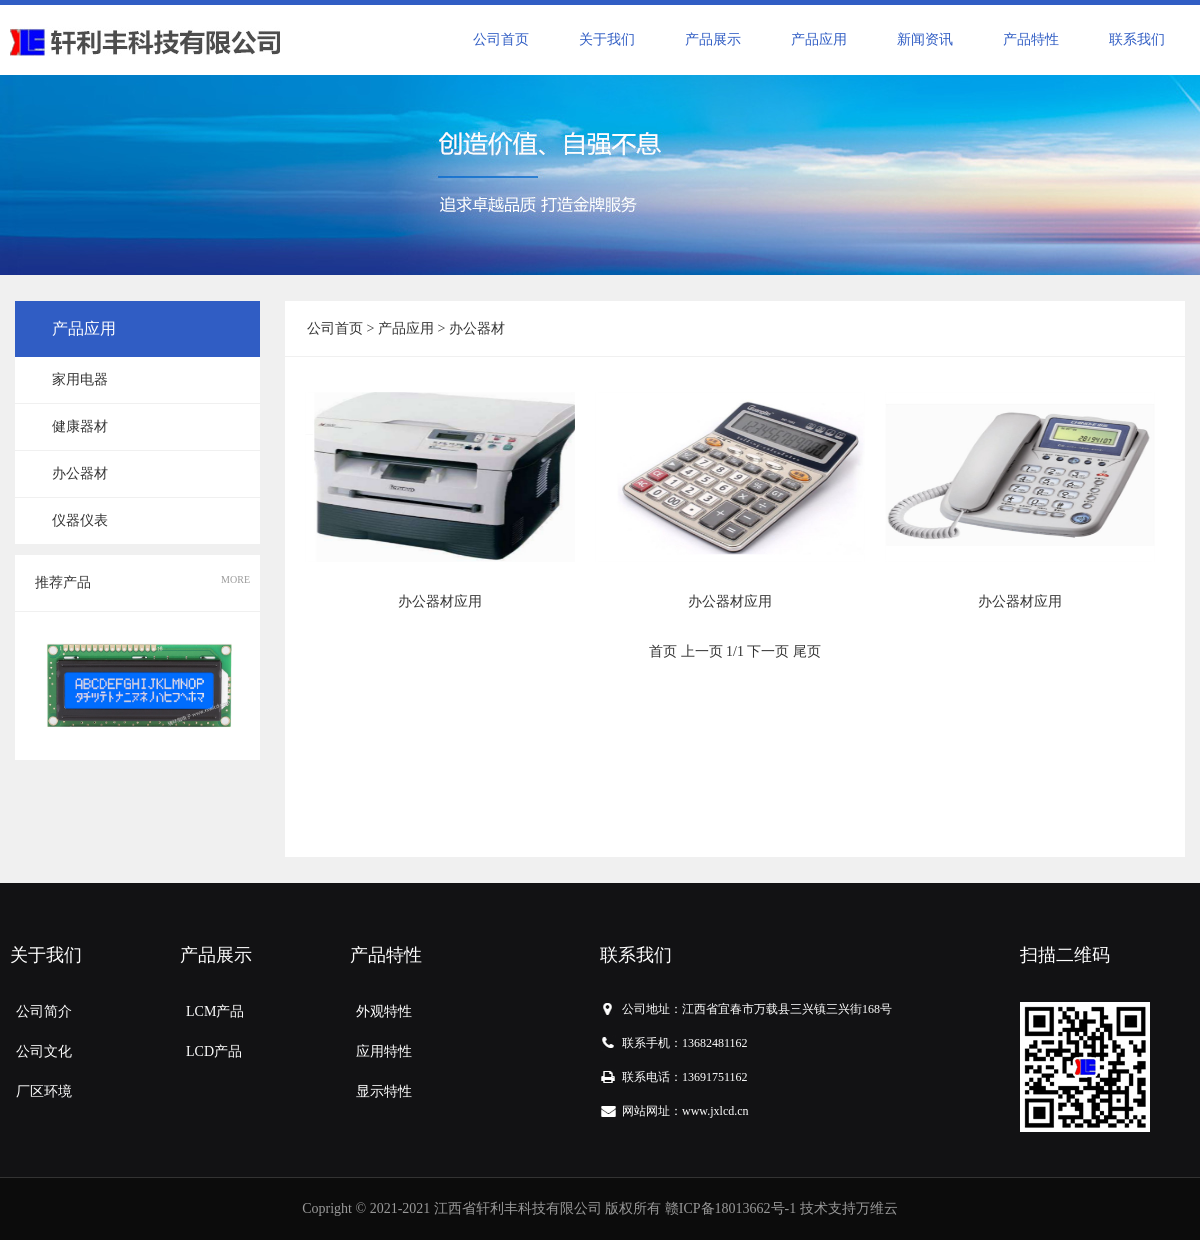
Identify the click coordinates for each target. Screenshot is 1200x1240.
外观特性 (384, 1011)
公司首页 (501, 39)
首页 (663, 651)
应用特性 (384, 1051)
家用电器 (80, 379)
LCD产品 (214, 1051)
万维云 (877, 1208)
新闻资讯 (925, 39)
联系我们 (1137, 39)
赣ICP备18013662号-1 (730, 1208)
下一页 (768, 651)
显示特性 (384, 1091)
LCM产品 (215, 1011)
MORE (235, 579)
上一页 (702, 651)
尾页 (807, 651)
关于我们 (607, 39)
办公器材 (80, 473)
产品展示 (713, 39)
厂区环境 (44, 1091)
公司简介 (44, 1011)
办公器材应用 (440, 601)
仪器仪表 (80, 520)
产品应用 (819, 39)
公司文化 (44, 1051)
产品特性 (1031, 39)
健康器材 (80, 426)
